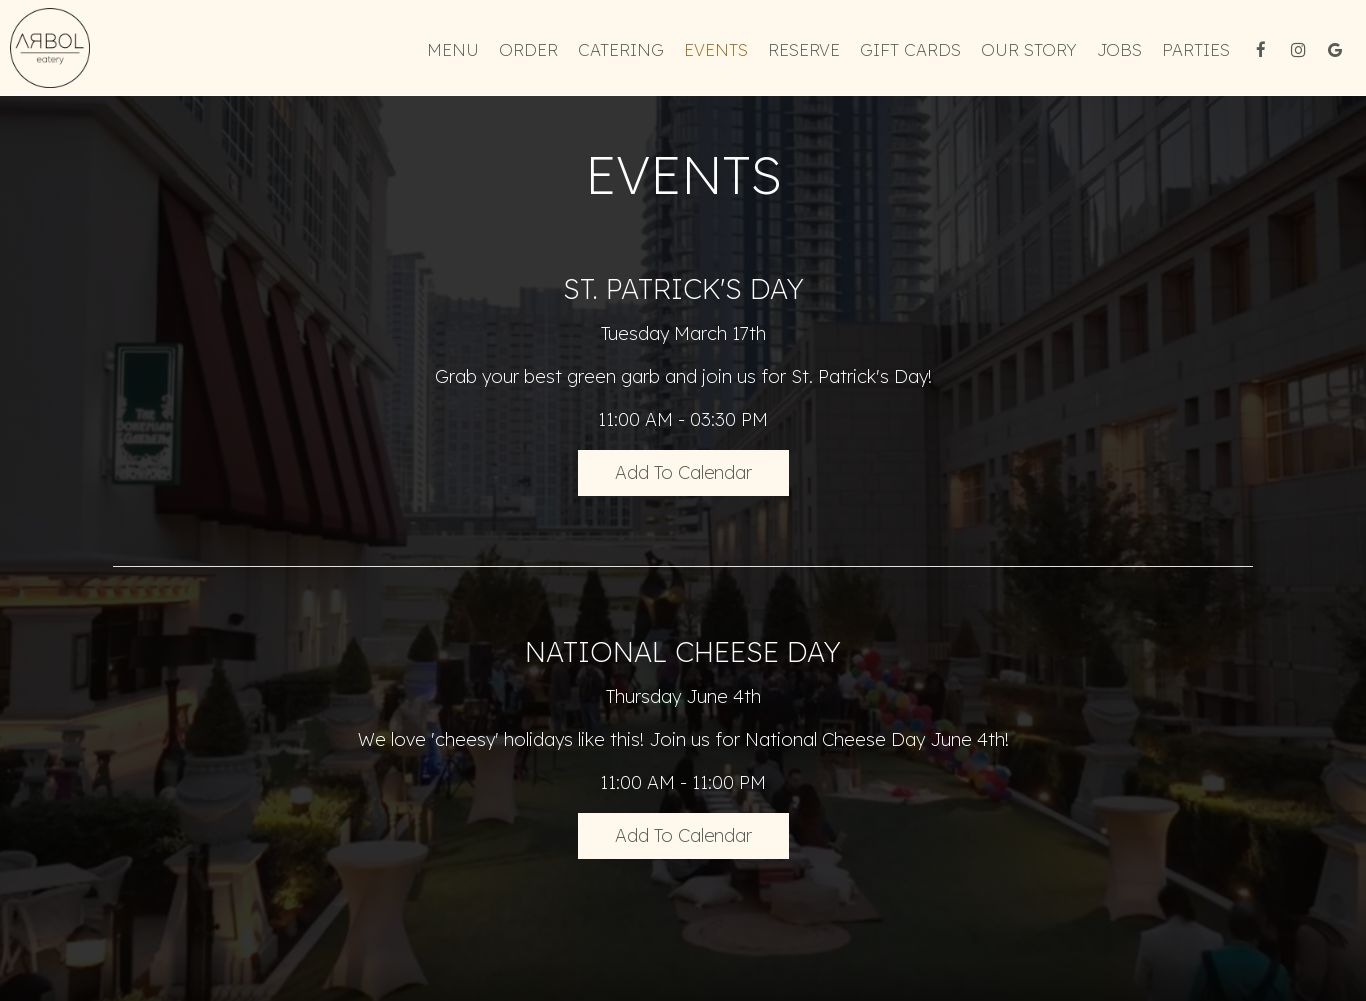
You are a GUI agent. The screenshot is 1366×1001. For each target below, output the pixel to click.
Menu (453, 50)
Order (528, 50)
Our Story (1029, 50)
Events (716, 50)
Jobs (1119, 50)
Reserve (804, 50)
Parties (1196, 50)
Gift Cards (910, 50)
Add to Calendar (683, 472)
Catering (621, 50)
